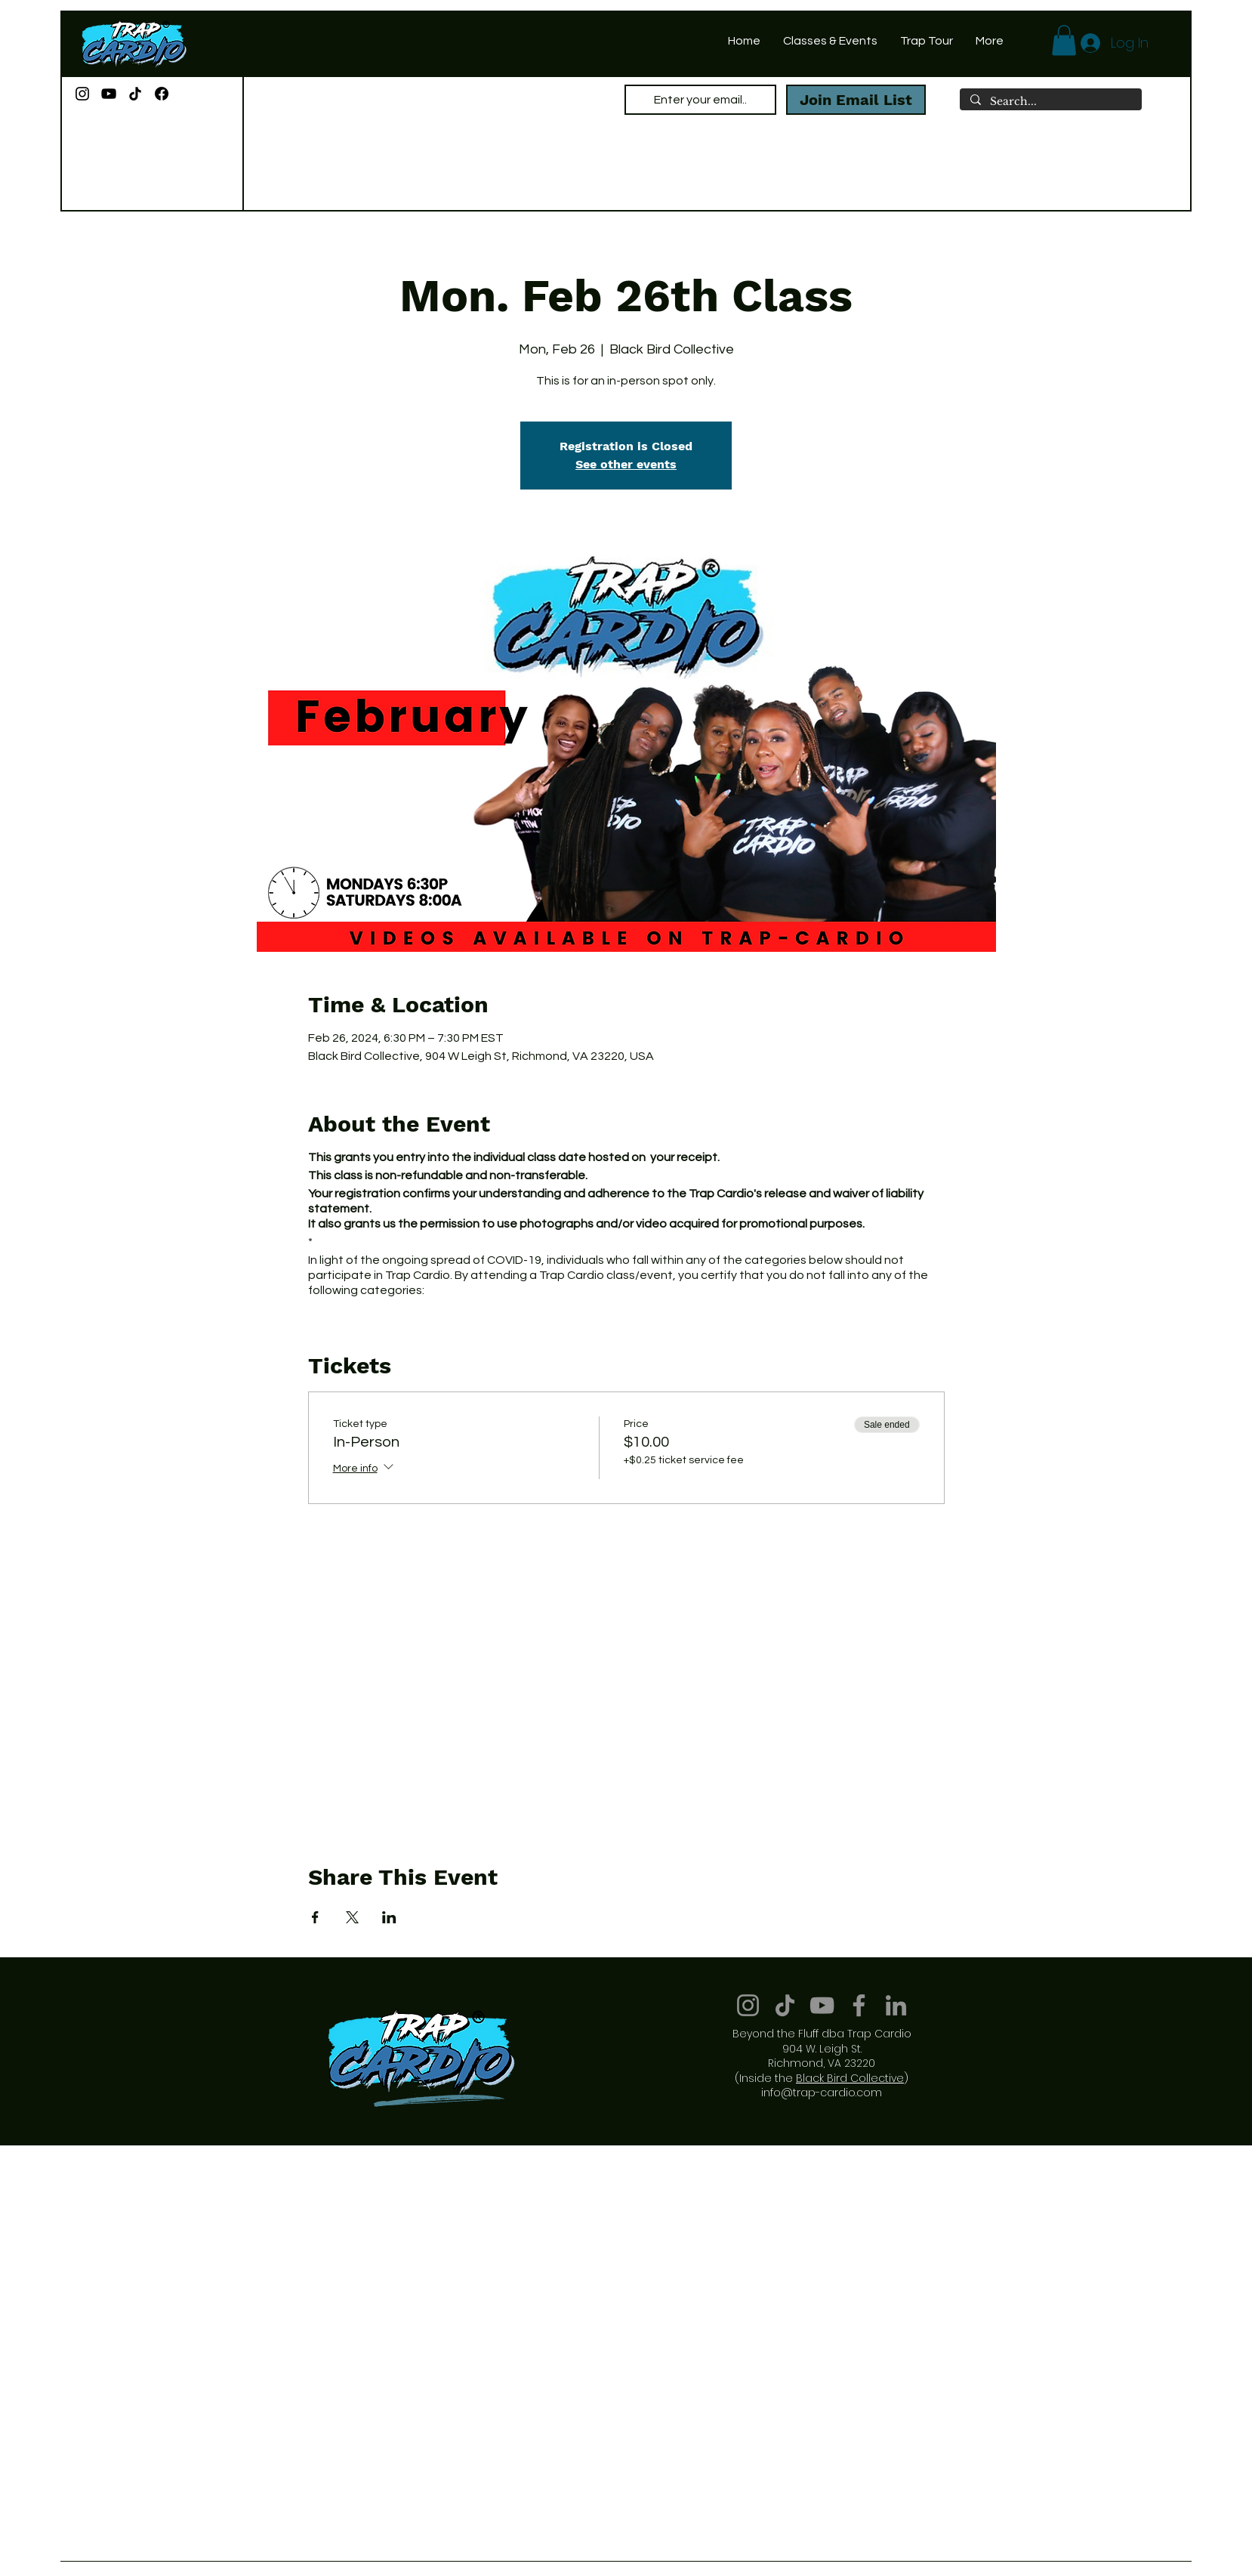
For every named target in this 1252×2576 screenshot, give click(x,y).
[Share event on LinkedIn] (389, 1917)
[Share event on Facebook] (315, 1917)
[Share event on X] (352, 1917)
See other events (626, 464)
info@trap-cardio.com (821, 2092)
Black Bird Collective (850, 2078)
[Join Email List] (856, 100)
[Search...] (1050, 102)
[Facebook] (162, 94)
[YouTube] (109, 94)
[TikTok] (135, 94)
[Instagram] (82, 94)
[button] (1064, 40)
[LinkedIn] (896, 2005)
